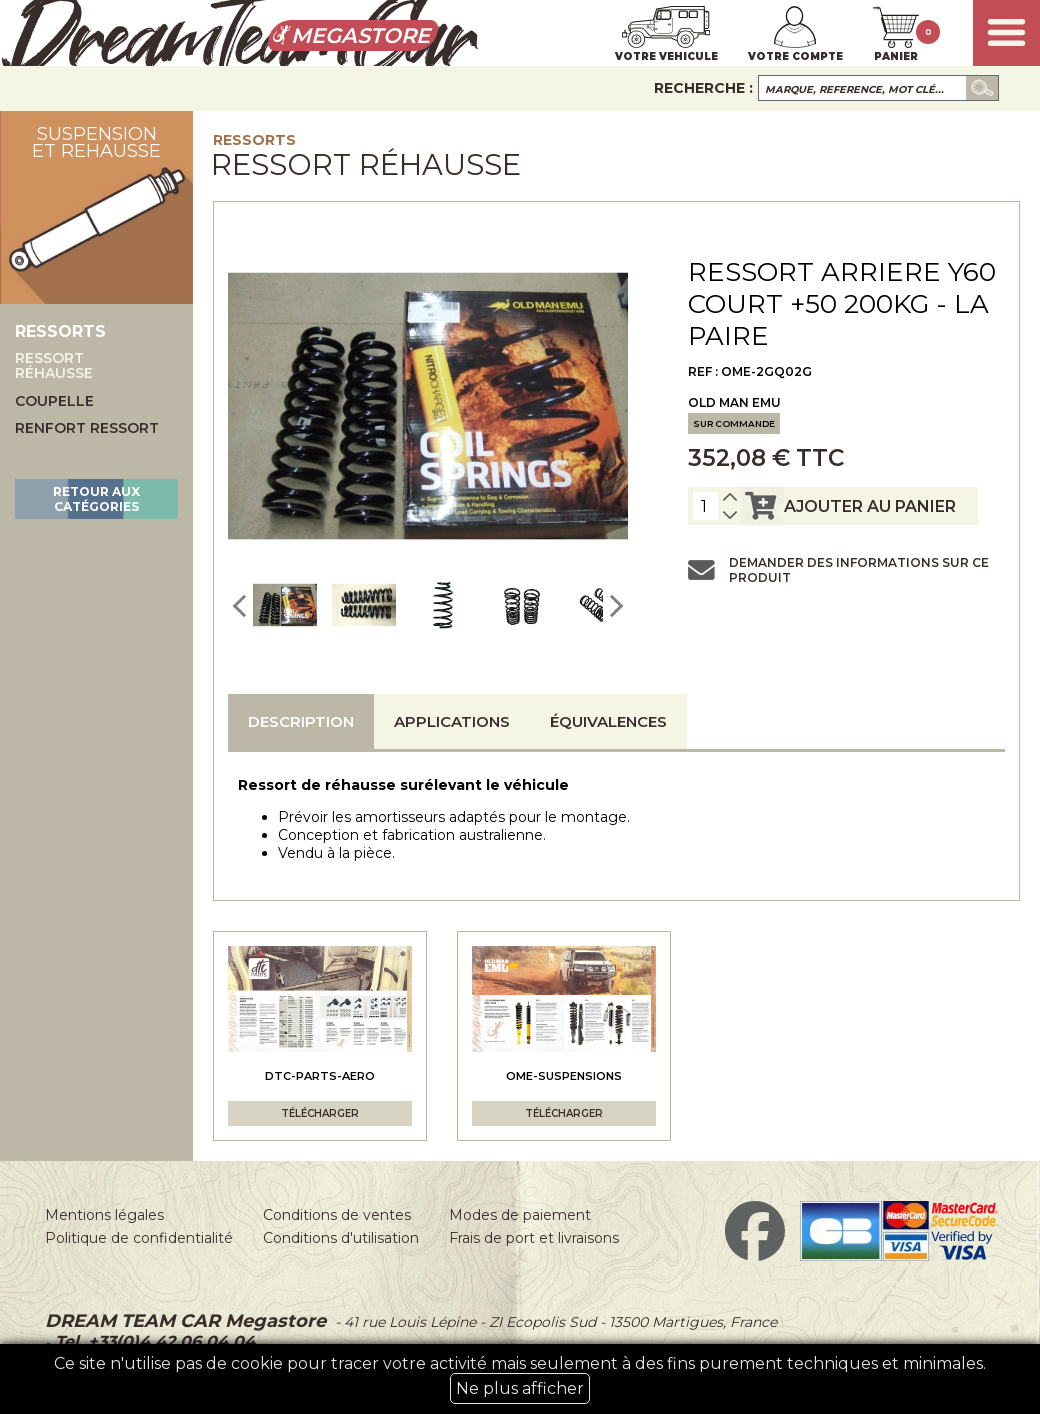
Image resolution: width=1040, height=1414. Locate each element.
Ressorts (254, 140)
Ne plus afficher (520, 1388)
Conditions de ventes (337, 1215)
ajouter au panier (847, 506)
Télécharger (320, 1113)
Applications (452, 721)
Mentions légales (104, 1215)
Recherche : (703, 88)
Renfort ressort (87, 428)
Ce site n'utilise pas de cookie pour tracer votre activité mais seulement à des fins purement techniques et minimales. (520, 1379)
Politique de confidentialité (139, 1238)
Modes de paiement (520, 1215)
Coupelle (54, 401)
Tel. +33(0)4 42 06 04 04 (152, 1341)
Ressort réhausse (54, 366)
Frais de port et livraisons (534, 1238)
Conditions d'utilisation (341, 1238)
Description (301, 721)
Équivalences (608, 721)
